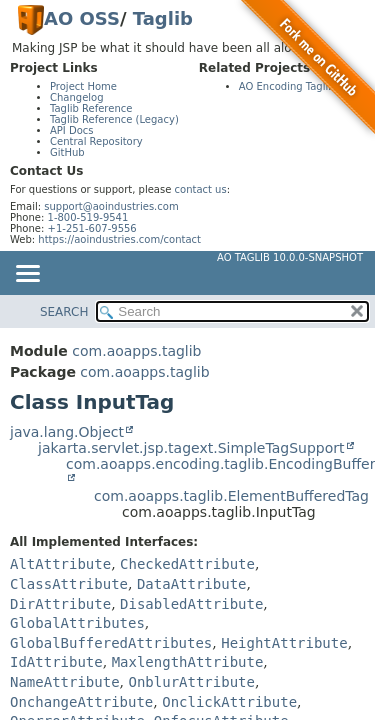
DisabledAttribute (191, 604)
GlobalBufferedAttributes (111, 643)
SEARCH (64, 312)
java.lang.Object (67, 432)
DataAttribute (192, 584)
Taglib (163, 18)
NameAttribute (65, 682)
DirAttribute (60, 604)
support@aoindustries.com (111, 206)
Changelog (77, 97)
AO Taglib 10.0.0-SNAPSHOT (290, 257)
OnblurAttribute (191, 682)
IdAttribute (56, 662)
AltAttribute (60, 564)
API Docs (72, 130)
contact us (201, 189)
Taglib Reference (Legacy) (114, 119)
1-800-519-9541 (88, 217)
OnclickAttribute (229, 702)
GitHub (67, 152)
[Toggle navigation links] (27, 275)
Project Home (83, 86)
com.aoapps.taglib (136, 351)
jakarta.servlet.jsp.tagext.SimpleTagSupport (191, 448)
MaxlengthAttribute (188, 662)
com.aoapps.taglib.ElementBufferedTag (231, 496)
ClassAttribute (69, 584)
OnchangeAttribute (81, 702)
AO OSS (82, 18)
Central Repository (96, 141)
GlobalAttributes (77, 623)
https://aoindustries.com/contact (119, 239)
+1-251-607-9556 (92, 228)
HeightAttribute (284, 643)
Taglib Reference (91, 108)
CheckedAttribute (187, 564)
